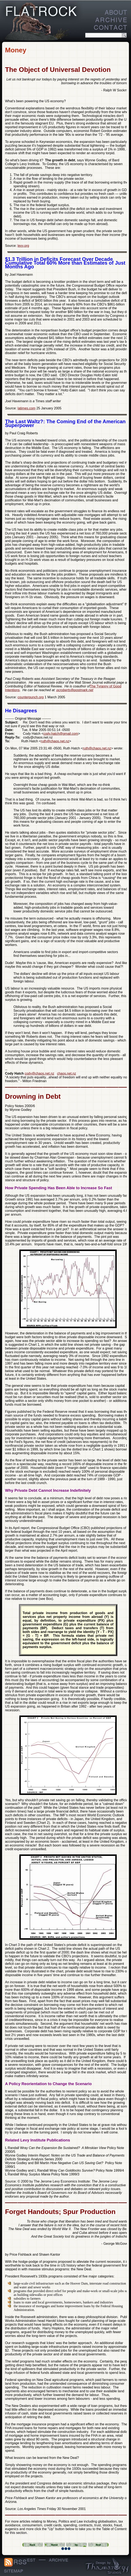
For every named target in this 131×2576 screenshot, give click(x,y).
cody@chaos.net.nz (39, 1073)
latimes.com (26, 408)
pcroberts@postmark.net (74, 690)
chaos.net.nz (66, 1073)
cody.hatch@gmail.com (60, 733)
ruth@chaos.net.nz (55, 741)
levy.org (23, 245)
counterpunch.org (31, 697)
